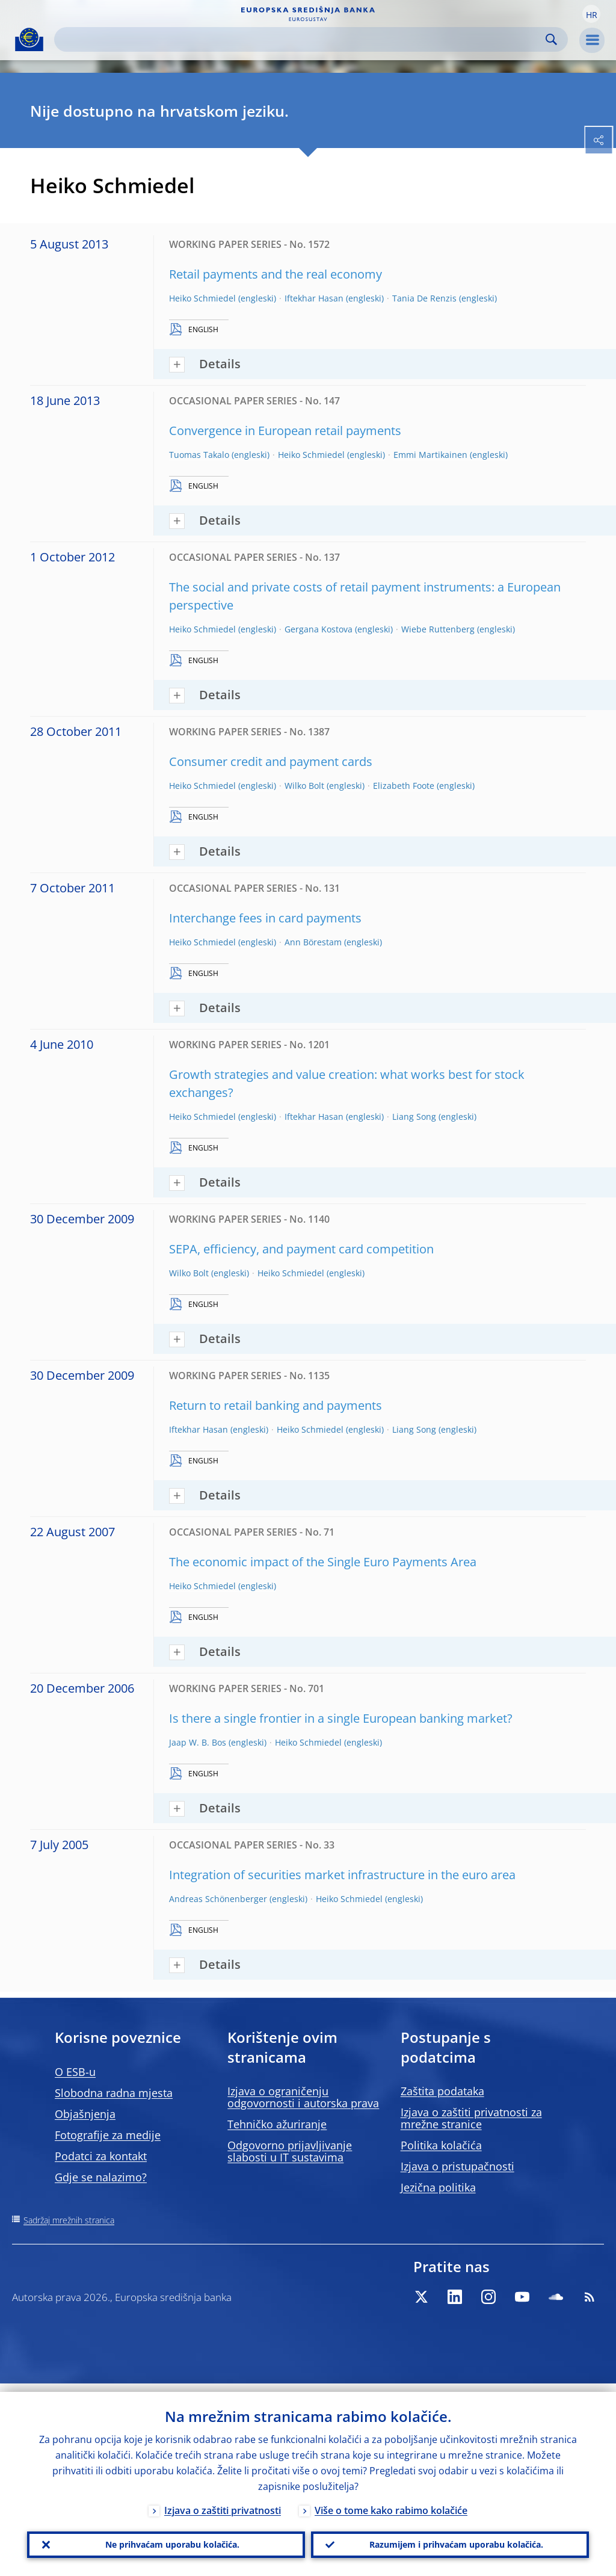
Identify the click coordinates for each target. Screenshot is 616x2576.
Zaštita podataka (442, 2091)
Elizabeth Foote (403, 785)
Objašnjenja (85, 2114)
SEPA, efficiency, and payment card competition (301, 1249)
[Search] (301, 39)
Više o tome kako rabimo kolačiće (391, 2502)
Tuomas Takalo (199, 454)
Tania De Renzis (424, 298)
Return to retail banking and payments (275, 1405)
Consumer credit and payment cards (270, 761)
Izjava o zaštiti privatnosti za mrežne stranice (471, 2118)
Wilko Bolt (304, 785)
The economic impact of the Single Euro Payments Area (322, 1562)
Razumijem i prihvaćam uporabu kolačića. (450, 2540)
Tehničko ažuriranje (277, 2124)
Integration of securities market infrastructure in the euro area (342, 1875)
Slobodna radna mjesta (114, 2093)
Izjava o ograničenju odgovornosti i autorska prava (303, 2097)
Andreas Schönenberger (218, 1898)
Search (551, 39)
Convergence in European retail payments (285, 430)
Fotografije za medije (108, 2135)
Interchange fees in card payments (265, 918)
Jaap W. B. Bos (197, 1742)
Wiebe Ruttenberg (438, 629)
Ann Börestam (313, 942)
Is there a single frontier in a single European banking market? (341, 1718)
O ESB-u (75, 2072)
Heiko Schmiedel (202, 298)
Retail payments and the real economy (275, 274)
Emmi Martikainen (430, 454)
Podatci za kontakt (101, 2156)
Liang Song (414, 1116)
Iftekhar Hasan (314, 298)
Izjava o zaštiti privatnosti (222, 2502)
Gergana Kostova (319, 629)
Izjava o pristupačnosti (457, 2166)
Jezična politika (438, 2187)
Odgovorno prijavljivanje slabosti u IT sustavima (289, 2151)
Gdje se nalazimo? (101, 2177)
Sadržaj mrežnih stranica (68, 2220)
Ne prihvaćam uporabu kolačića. (166, 2540)
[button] (591, 14)
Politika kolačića (441, 2145)
